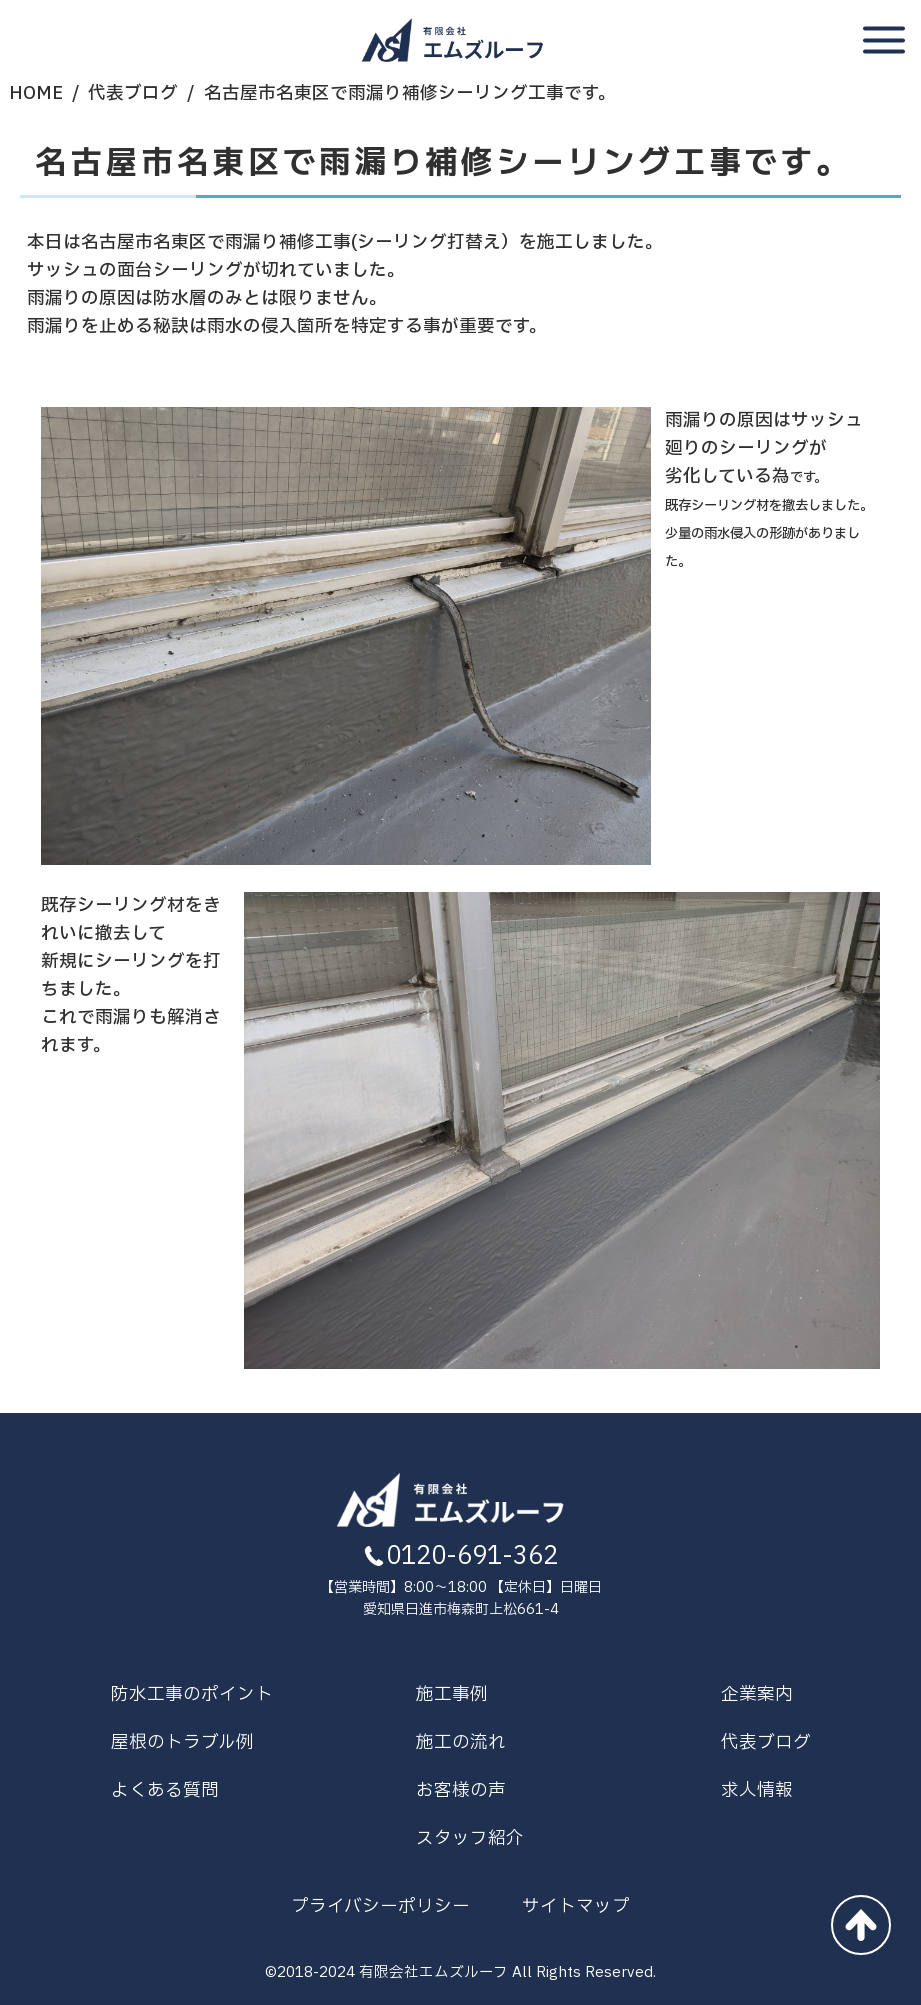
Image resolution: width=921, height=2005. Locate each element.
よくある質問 (165, 1790)
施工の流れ (461, 1742)
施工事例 (452, 1694)
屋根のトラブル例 (182, 1742)
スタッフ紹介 (470, 1838)
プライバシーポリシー (380, 1906)
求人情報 (757, 1790)
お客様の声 (461, 1790)
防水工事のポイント (192, 1694)
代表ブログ (133, 93)
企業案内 (757, 1694)
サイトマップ (576, 1906)
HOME (36, 93)
